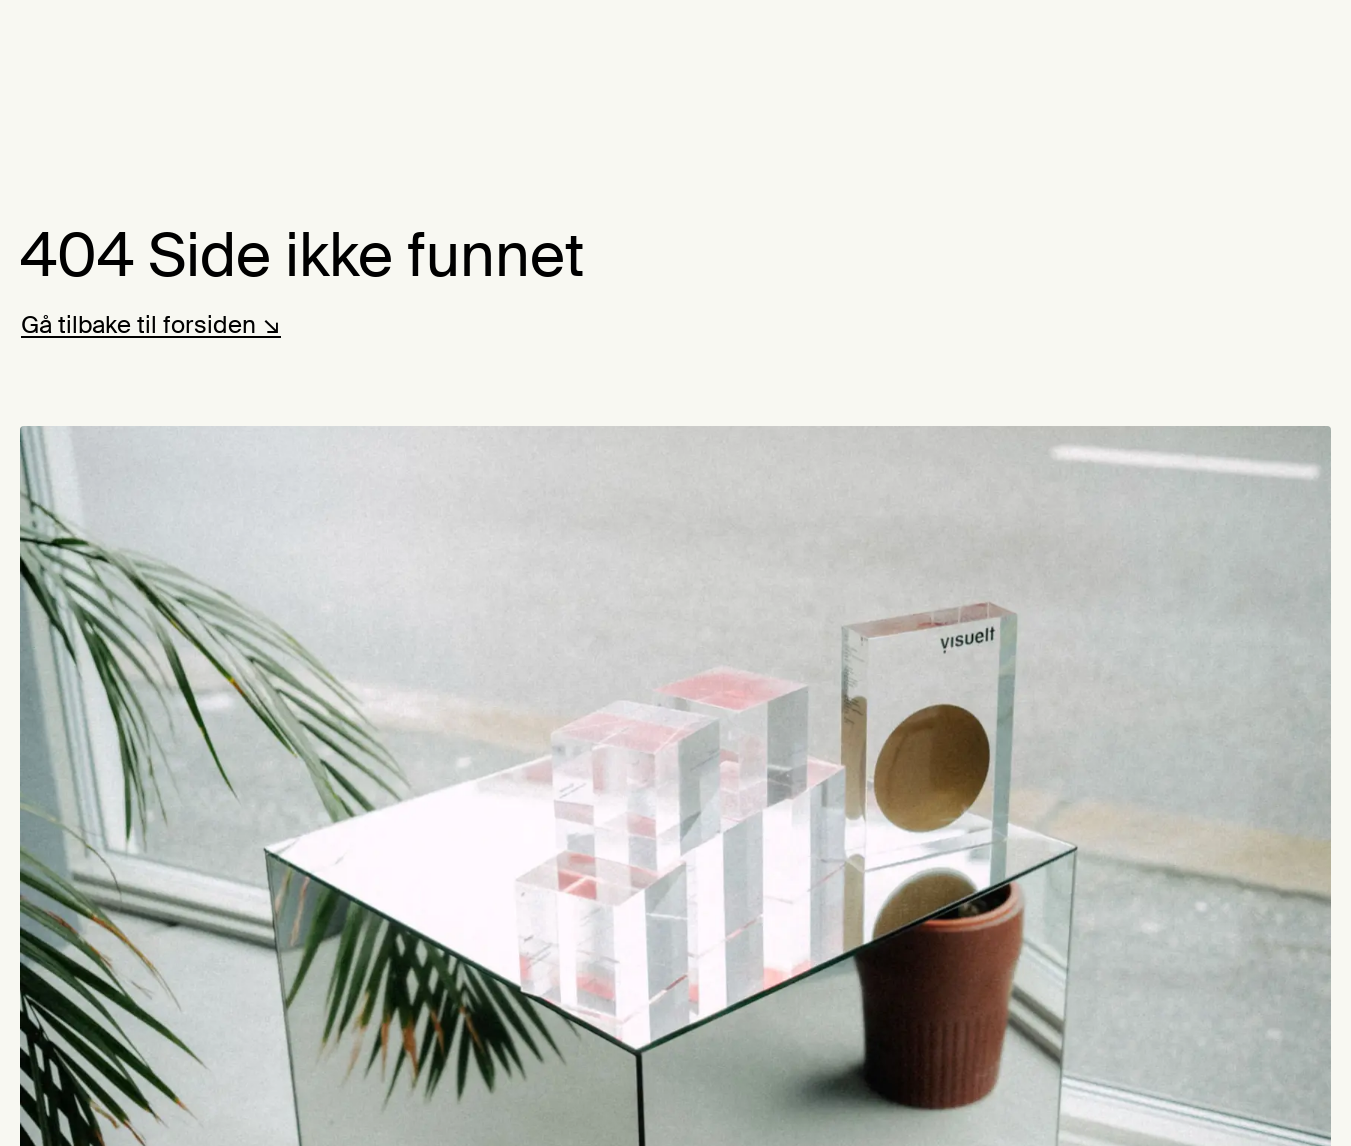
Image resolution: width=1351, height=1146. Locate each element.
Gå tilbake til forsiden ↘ (151, 324)
